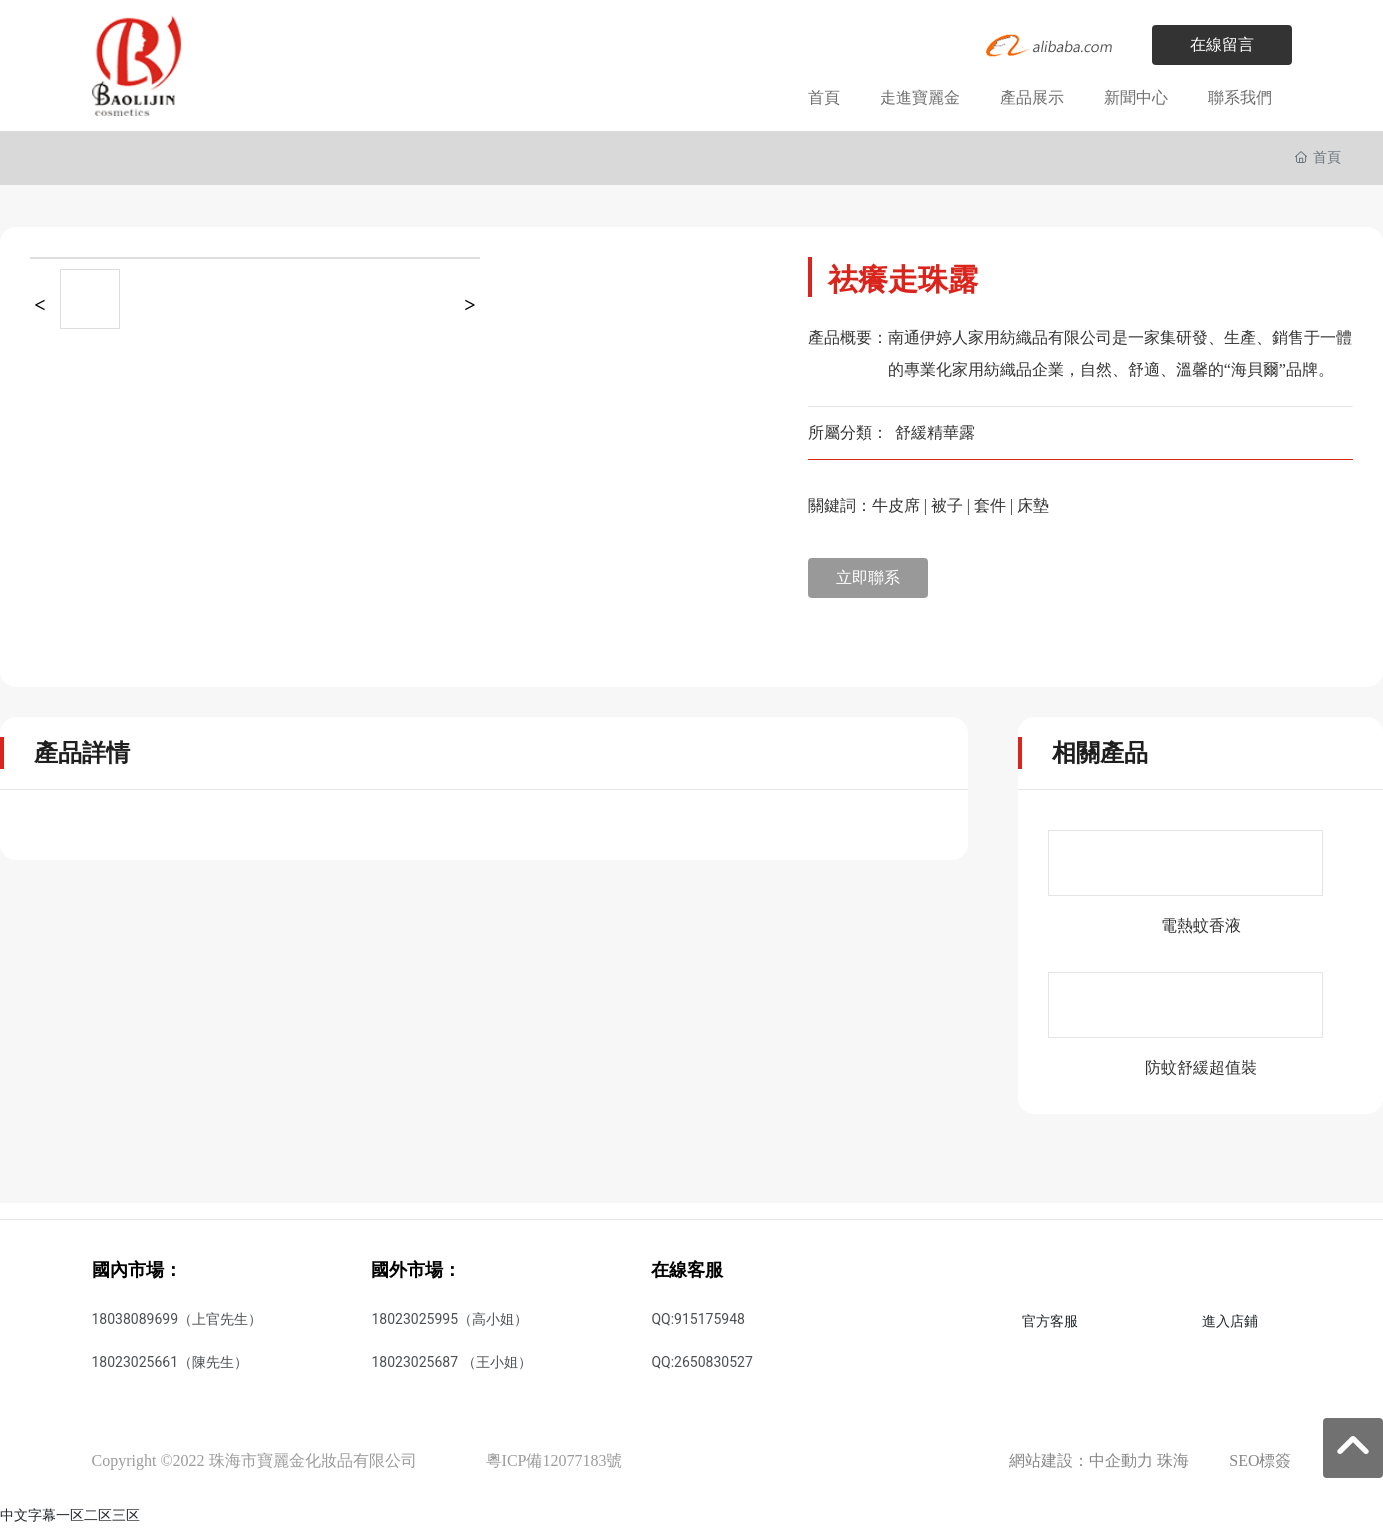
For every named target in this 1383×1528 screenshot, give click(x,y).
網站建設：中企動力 (1081, 1460)
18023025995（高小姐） (449, 1319)
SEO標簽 (1260, 1460)
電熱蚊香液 (1201, 925)
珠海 (1173, 1460)
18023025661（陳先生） (170, 1362)
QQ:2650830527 (701, 1362)
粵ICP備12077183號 (554, 1460)
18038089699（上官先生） (177, 1319)
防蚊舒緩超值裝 (1201, 1067)
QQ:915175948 (697, 1319)
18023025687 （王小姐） (451, 1362)
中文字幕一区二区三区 (70, 1515)
